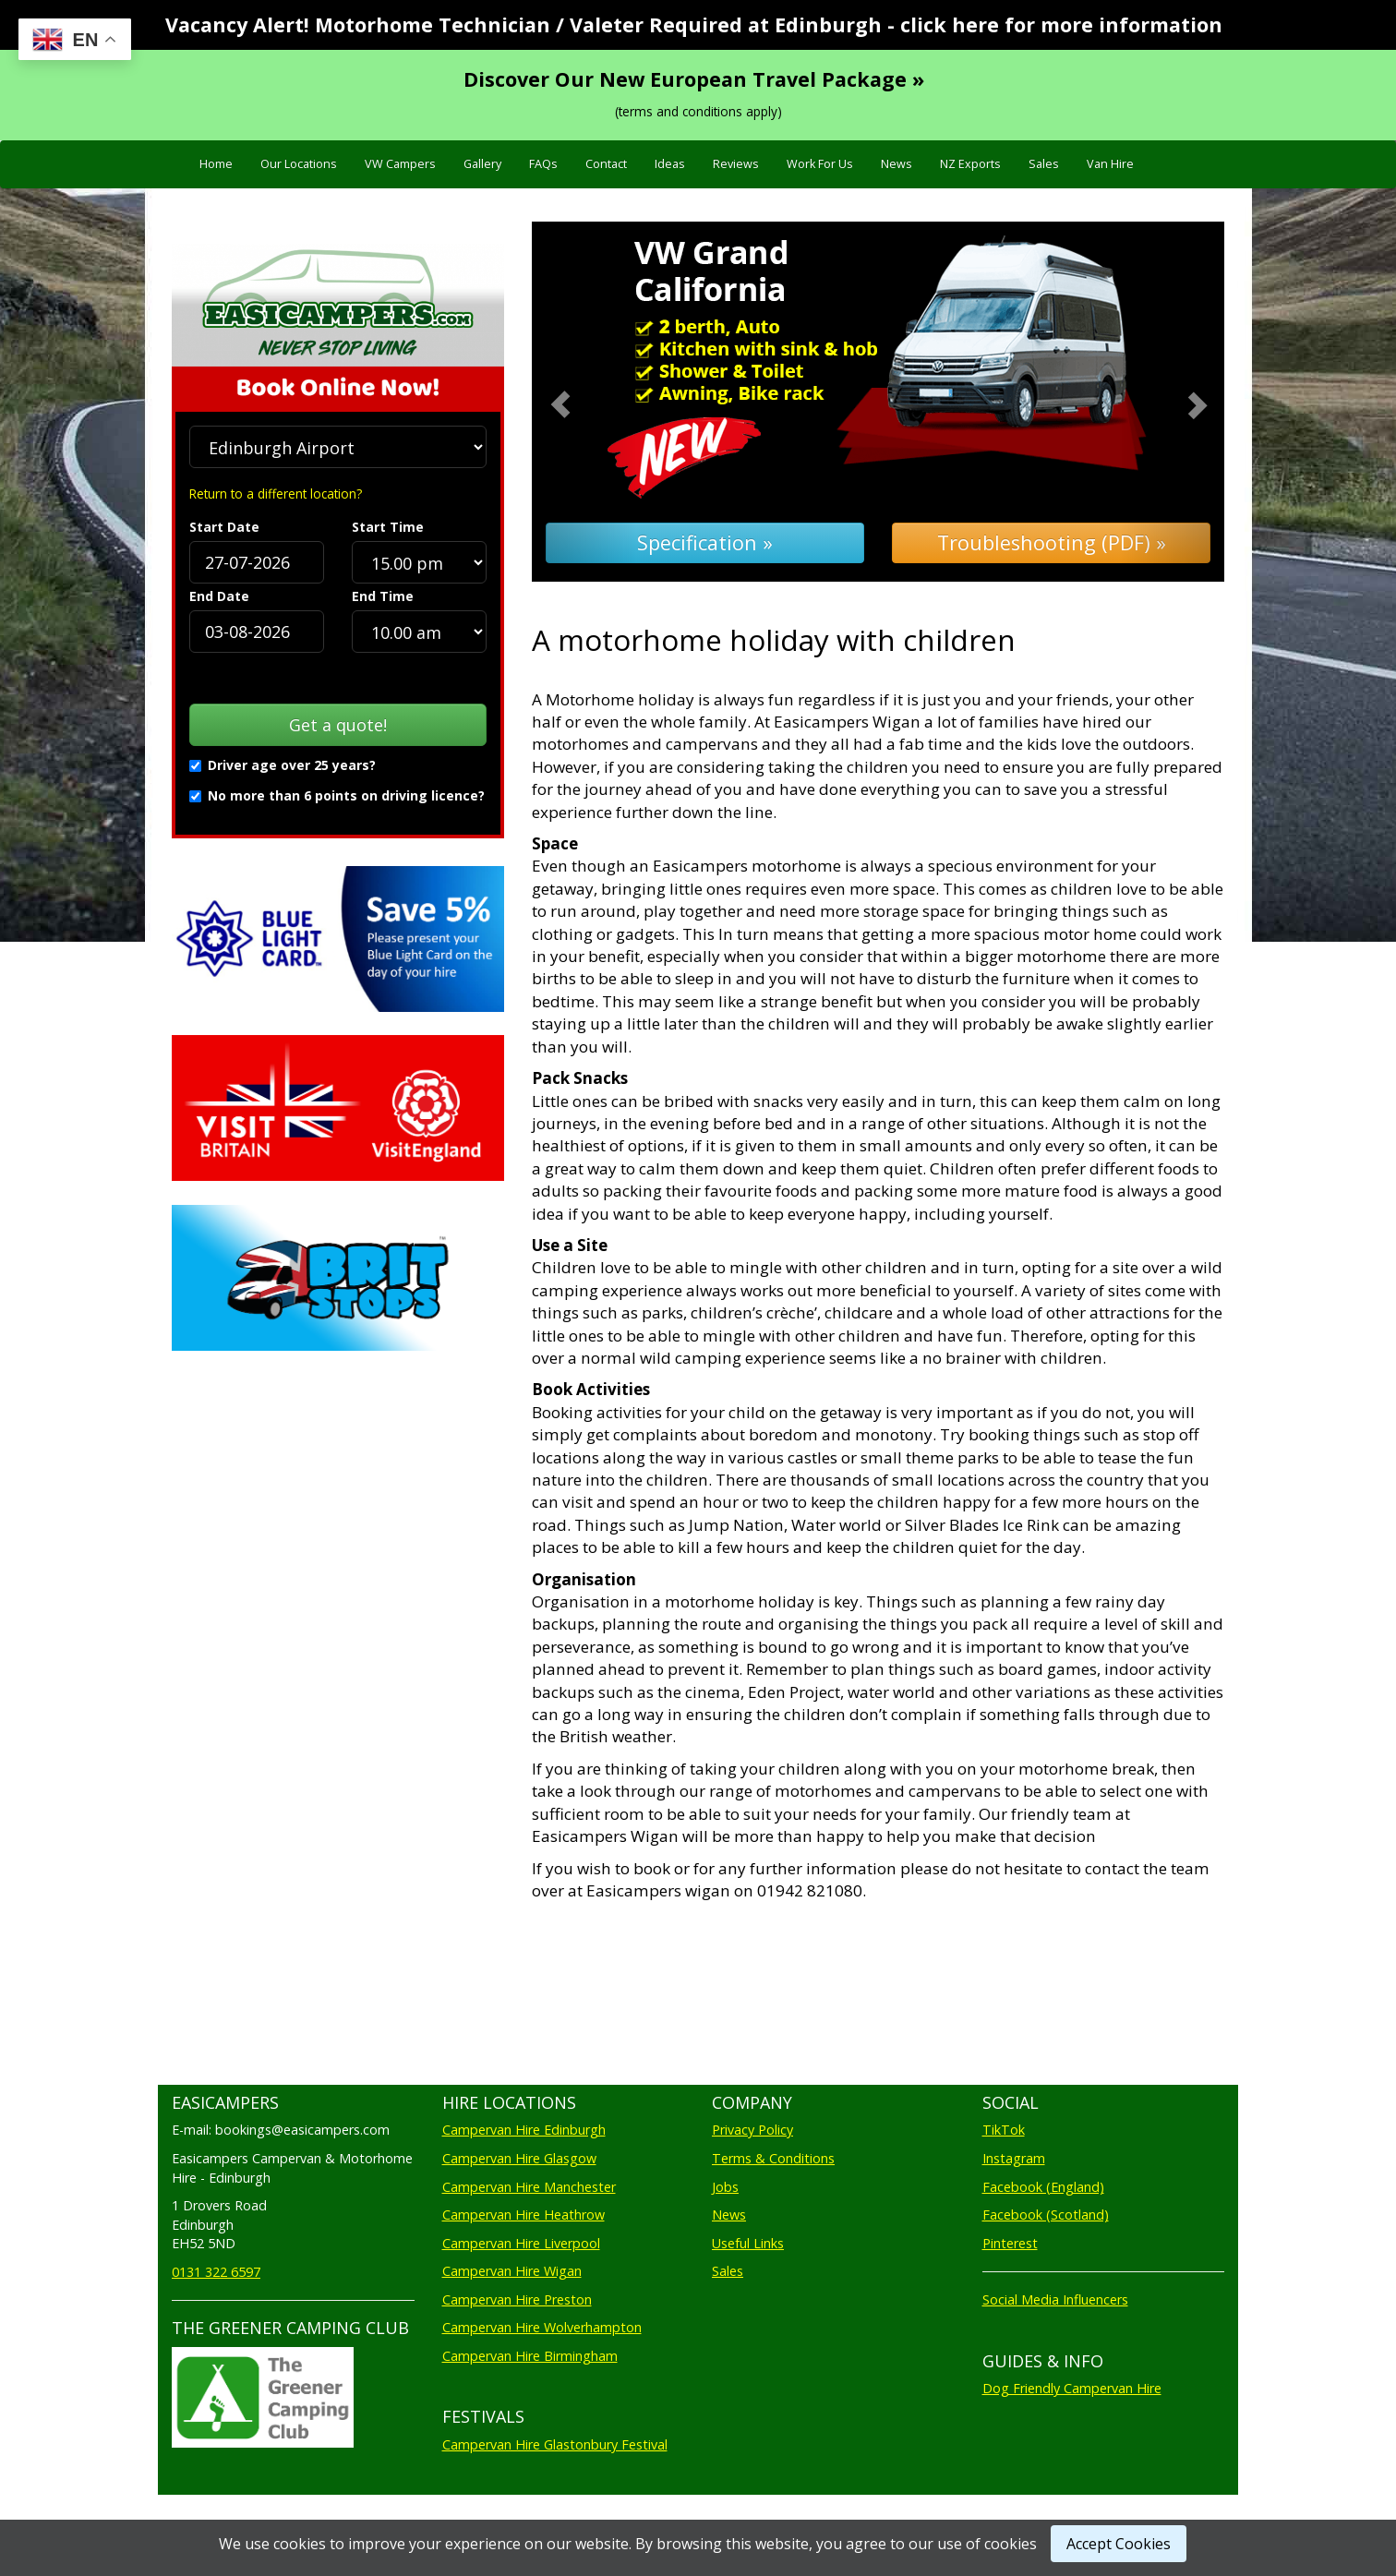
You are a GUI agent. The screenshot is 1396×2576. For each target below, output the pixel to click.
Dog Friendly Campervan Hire (1071, 2388)
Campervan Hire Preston (517, 2299)
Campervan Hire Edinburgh (524, 2129)
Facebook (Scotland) (1045, 2214)
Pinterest (1010, 2243)
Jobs (725, 2187)
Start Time (388, 527)
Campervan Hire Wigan (512, 2271)
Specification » (705, 542)
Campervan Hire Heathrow (523, 2214)
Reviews (736, 164)
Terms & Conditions (773, 2158)
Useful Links (748, 2243)
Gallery (482, 164)
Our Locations (298, 164)
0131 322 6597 (216, 2272)
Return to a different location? (275, 493)
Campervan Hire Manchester (529, 2187)
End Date (219, 596)
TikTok (1003, 2129)
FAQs (543, 164)
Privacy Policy (752, 2129)
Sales (1044, 164)
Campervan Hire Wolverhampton (542, 2327)
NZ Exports (970, 164)
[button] (584, 402)
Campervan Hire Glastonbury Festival (555, 2444)
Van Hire (1110, 164)
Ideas (670, 164)
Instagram (1013, 2158)
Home (216, 164)
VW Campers (400, 164)
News (896, 164)
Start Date (224, 527)
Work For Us (820, 164)
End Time (383, 596)
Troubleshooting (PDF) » (1051, 542)
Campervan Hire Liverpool (521, 2243)
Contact (606, 164)
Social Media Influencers (1055, 2299)
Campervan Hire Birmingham (530, 2356)
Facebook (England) (1043, 2187)
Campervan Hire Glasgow (519, 2158)
